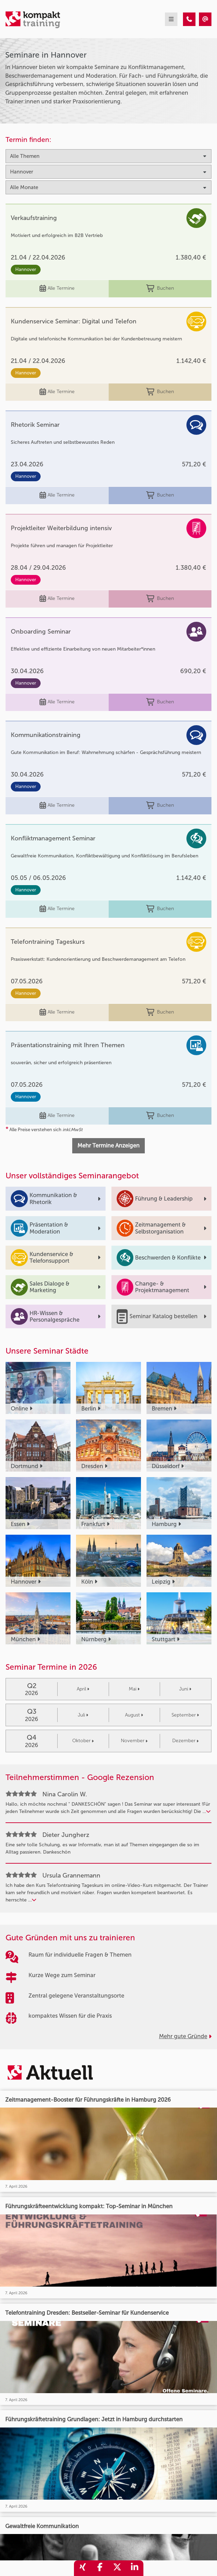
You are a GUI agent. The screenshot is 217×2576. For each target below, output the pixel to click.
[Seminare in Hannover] (189, 19)
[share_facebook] (100, 2568)
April (83, 1689)
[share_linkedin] (134, 2568)
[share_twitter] (117, 2568)
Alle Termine (57, 288)
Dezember (185, 1741)
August (134, 1715)
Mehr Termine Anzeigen (108, 1145)
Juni (185, 1689)
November (134, 1741)
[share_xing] (82, 2568)
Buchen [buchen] (160, 288)
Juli (83, 1715)
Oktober (83, 1741)
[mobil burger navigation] (171, 19)
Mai (134, 1689)
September (185, 1715)
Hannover (25, 269)
